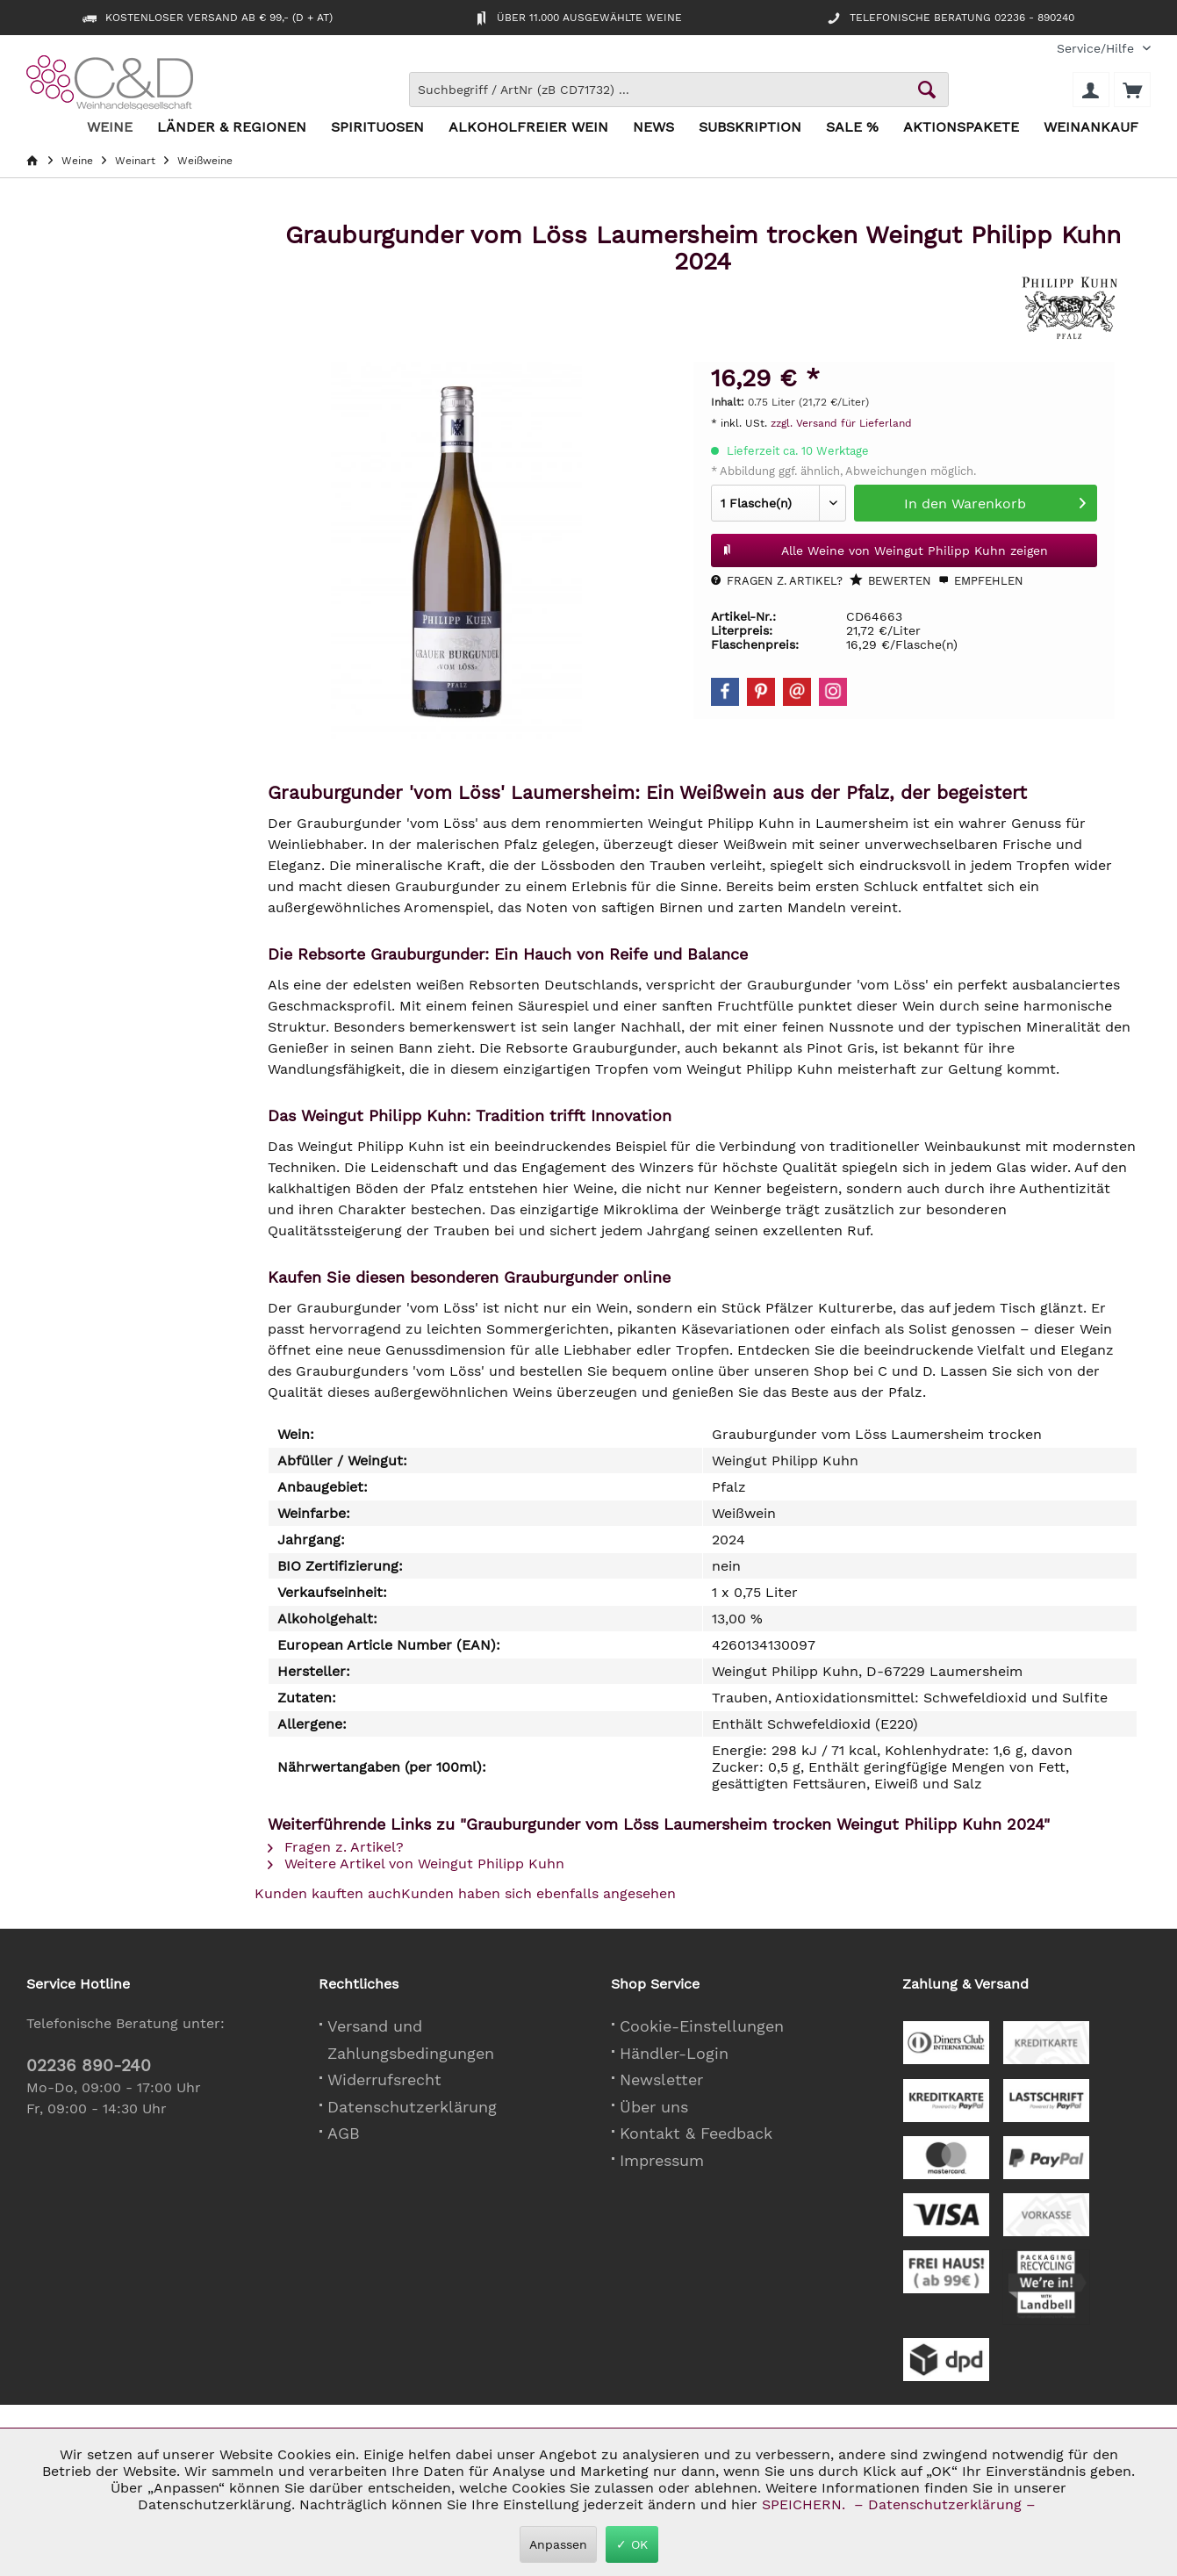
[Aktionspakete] (961, 128)
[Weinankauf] (1091, 128)
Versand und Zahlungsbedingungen (410, 2039)
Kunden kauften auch (328, 1893)
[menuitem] (1097, 49)
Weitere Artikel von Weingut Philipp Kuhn (416, 1863)
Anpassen (558, 2544)
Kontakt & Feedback (696, 2133)
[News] (653, 128)
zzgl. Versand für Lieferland (841, 423)
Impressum (662, 2160)
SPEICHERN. (806, 2504)
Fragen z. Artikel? (777, 580)
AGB (343, 2133)
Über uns (654, 2106)
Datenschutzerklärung (412, 2106)
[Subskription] (750, 128)
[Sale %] (852, 128)
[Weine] (110, 128)
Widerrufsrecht (384, 2079)
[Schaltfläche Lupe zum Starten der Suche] (926, 89)
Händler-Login (674, 2053)
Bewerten (890, 580)
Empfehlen (980, 580)
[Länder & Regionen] (232, 128)
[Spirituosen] (377, 128)
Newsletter (661, 2079)
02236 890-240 (88, 2065)
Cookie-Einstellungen (702, 2026)
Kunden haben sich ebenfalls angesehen (538, 1893)
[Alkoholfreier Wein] (528, 128)
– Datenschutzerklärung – (945, 2504)
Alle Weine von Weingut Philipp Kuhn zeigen (884, 547)
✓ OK (632, 2544)
